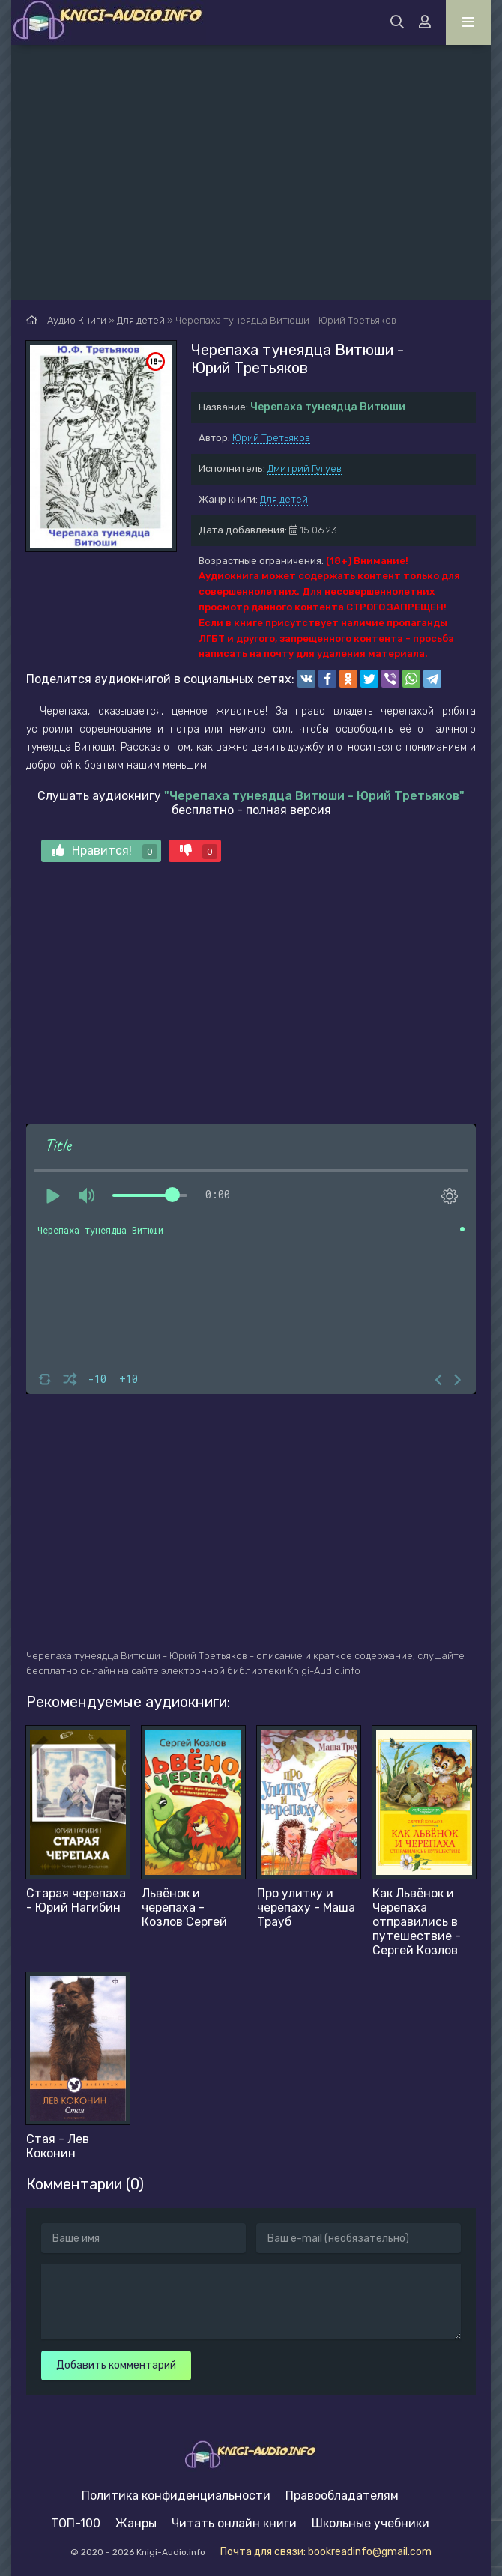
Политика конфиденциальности (176, 2495)
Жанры (136, 2523)
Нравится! (104, 851)
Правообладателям (342, 2495)
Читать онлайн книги (234, 2523)
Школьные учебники (370, 2523)
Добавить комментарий (116, 2365)
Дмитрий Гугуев (304, 468)
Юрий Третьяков (271, 437)
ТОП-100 (75, 2523)
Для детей (284, 499)
